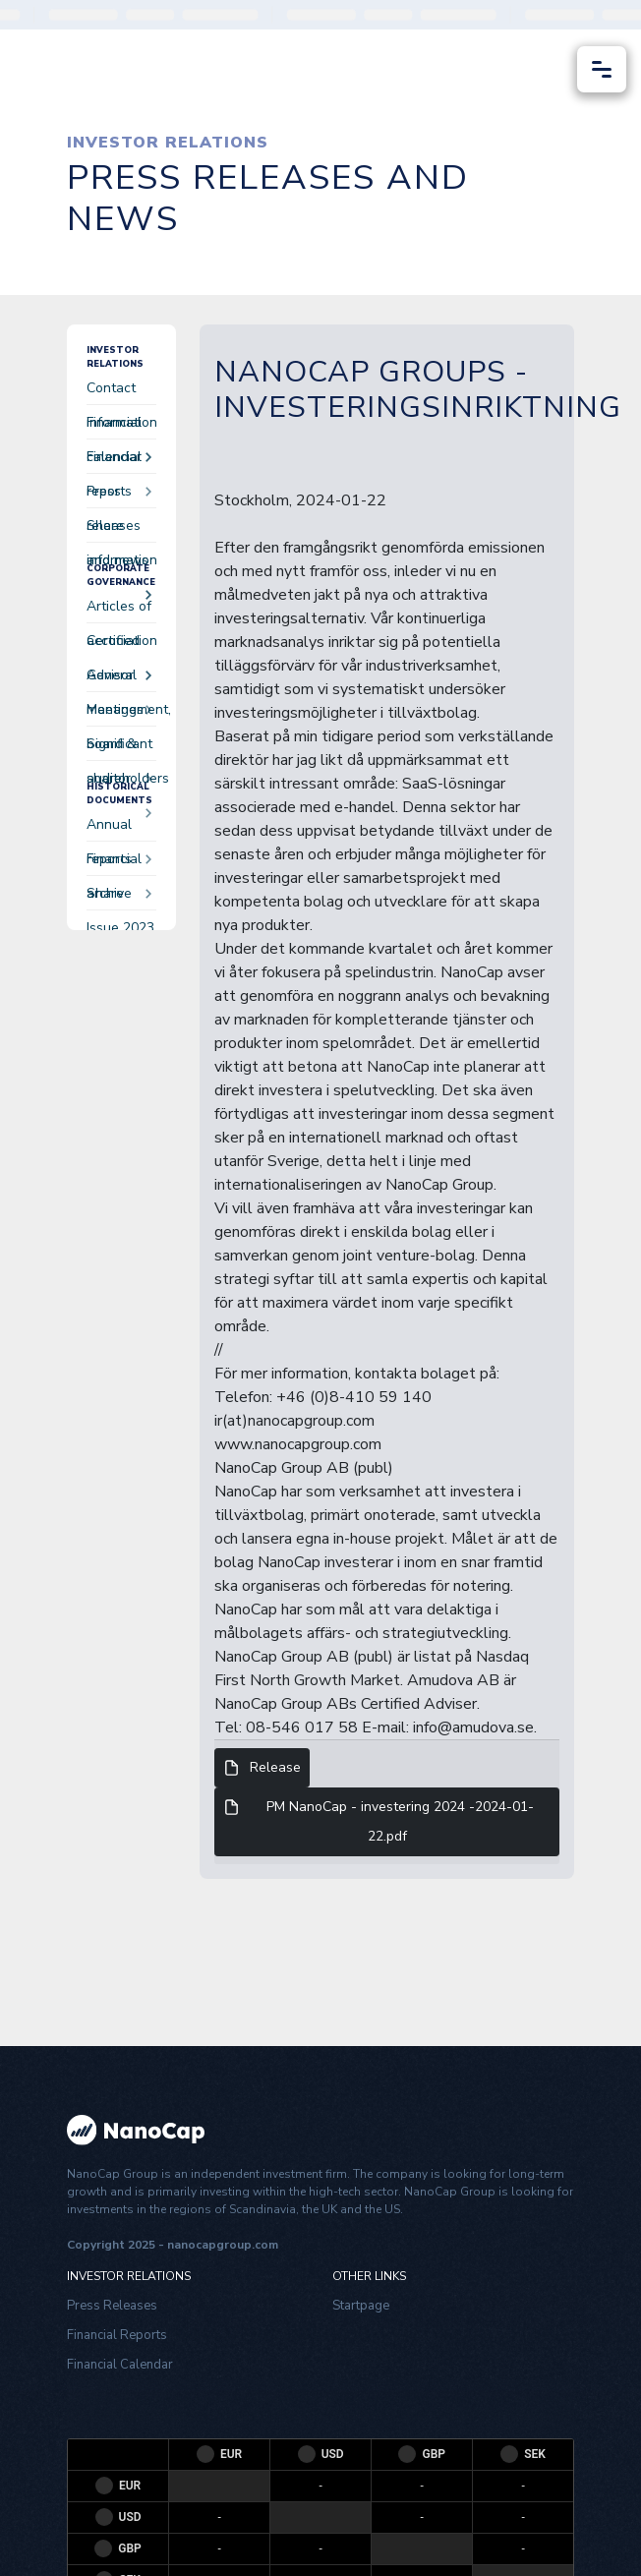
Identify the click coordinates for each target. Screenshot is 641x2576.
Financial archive (119, 862)
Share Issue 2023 (120, 897)
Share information (121, 529)
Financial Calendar (120, 2364)
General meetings (119, 679)
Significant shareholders (121, 747)
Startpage (360, 2305)
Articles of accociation (121, 610)
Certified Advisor (119, 644)
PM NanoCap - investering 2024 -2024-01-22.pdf (378, 1820)
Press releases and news (119, 495)
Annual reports (119, 828)
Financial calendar (119, 426)
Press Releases (112, 2305)
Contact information (121, 392)
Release (262, 1768)
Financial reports (119, 460)
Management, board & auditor (121, 713)
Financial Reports (117, 2335)
